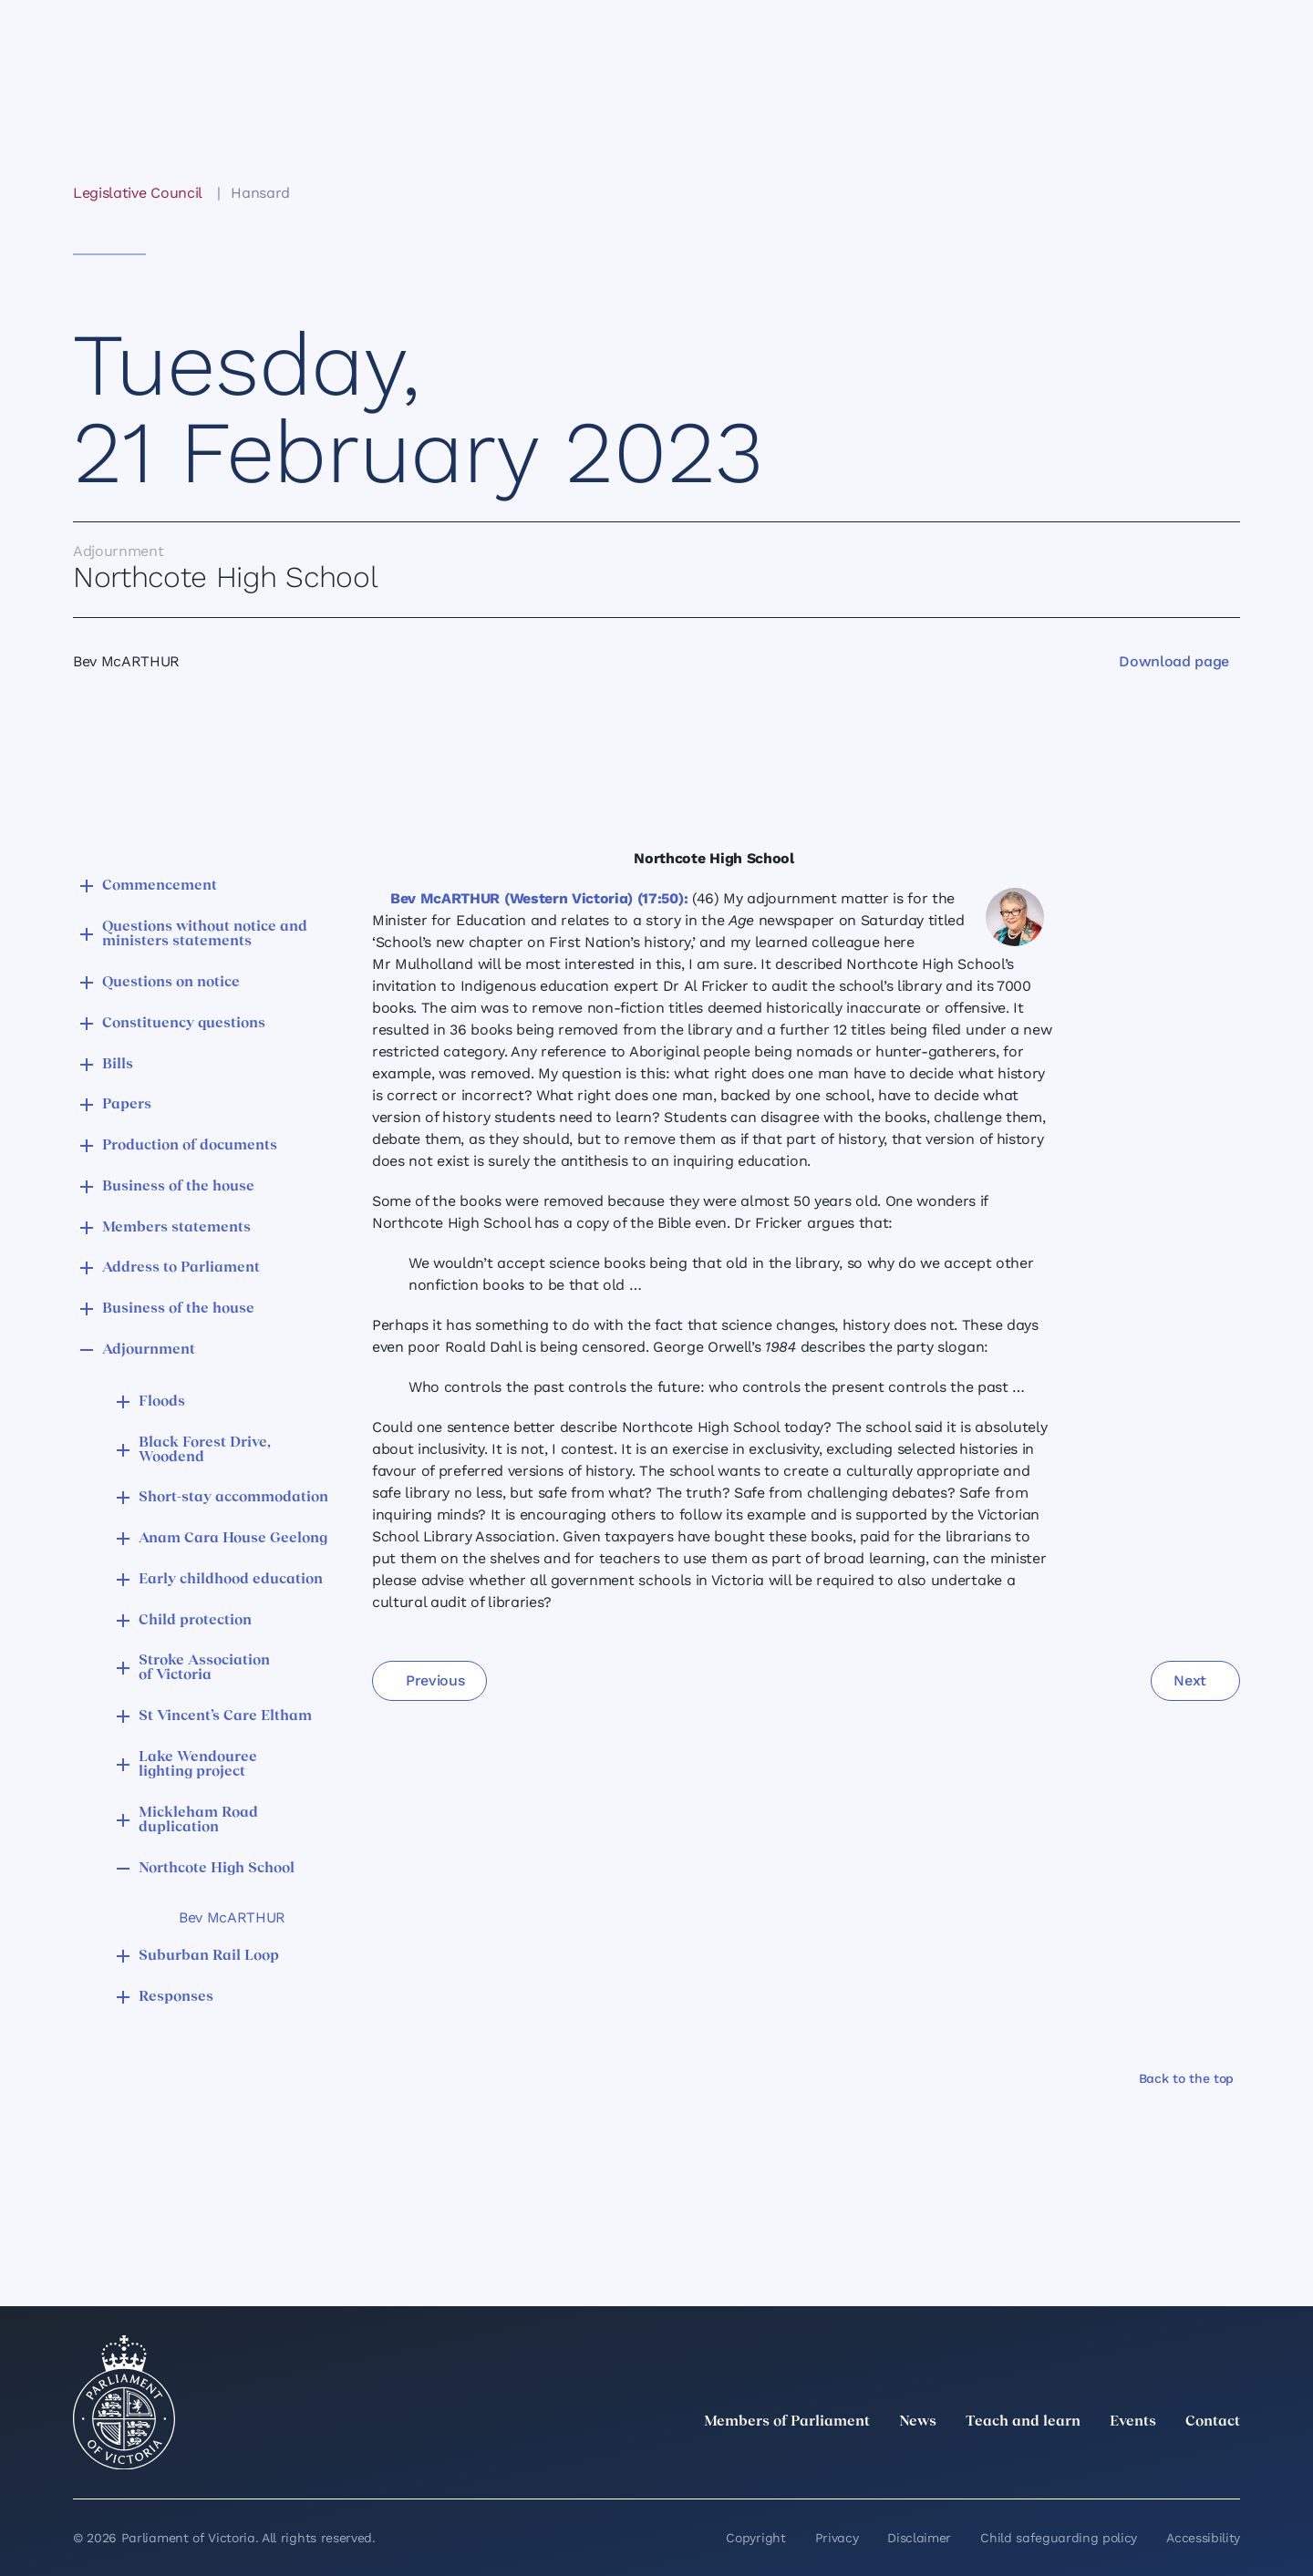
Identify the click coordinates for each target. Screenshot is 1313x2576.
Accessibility (1203, 2537)
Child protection (195, 1620)
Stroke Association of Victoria (204, 1668)
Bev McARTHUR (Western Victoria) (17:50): (539, 898)
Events (1133, 2422)
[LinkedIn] (1068, 2462)
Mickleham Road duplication (198, 1820)
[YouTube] (1189, 2462)
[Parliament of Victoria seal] (124, 2402)
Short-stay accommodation (233, 1497)
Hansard (260, 192)
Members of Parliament (787, 2422)
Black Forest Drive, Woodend (205, 1450)
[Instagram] (1109, 2462)
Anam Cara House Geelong (233, 1538)
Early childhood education (231, 1579)
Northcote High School (217, 1868)
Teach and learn (1023, 2422)
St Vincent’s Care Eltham (225, 1716)
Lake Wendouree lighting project (198, 1764)
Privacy (837, 2537)
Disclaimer (919, 2537)
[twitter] (1028, 2462)
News (917, 2422)
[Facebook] (1149, 2462)
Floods (162, 1402)
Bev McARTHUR (232, 1917)
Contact (1212, 2422)
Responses (176, 1997)
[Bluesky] (1229, 2462)
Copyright (755, 2537)
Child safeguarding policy (1058, 2537)
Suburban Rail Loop (209, 1956)
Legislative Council (137, 192)
